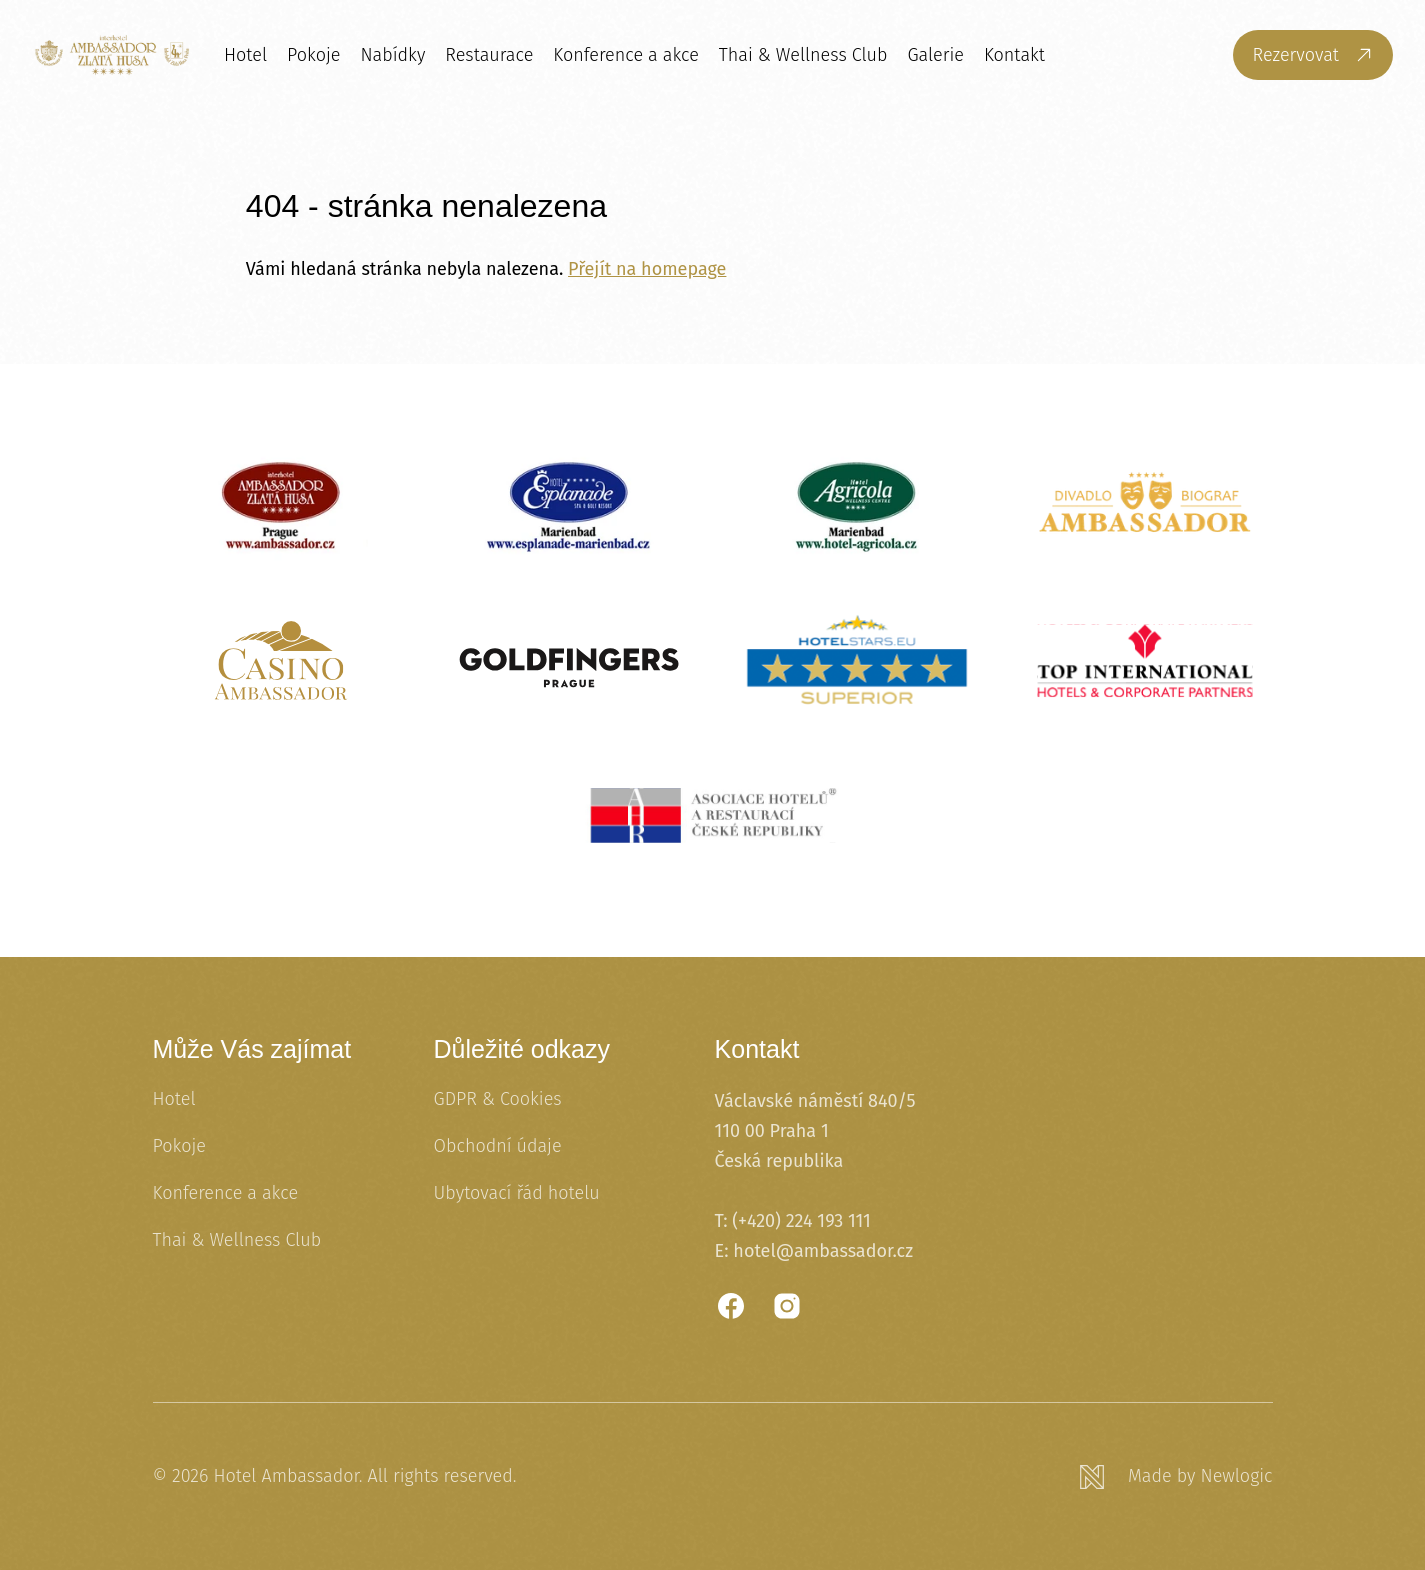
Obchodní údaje (498, 1146)
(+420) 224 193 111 (801, 1221)
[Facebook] (731, 1306)
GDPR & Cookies (498, 1099)
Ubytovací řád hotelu (517, 1193)
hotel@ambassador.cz (823, 1251)
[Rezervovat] (1313, 55)
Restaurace (489, 55)
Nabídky (392, 55)
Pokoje (313, 55)
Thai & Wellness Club (803, 55)
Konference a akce (626, 55)
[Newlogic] (1176, 1476)
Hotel (245, 55)
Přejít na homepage (647, 269)
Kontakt (1014, 55)
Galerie (935, 55)
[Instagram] (787, 1306)
